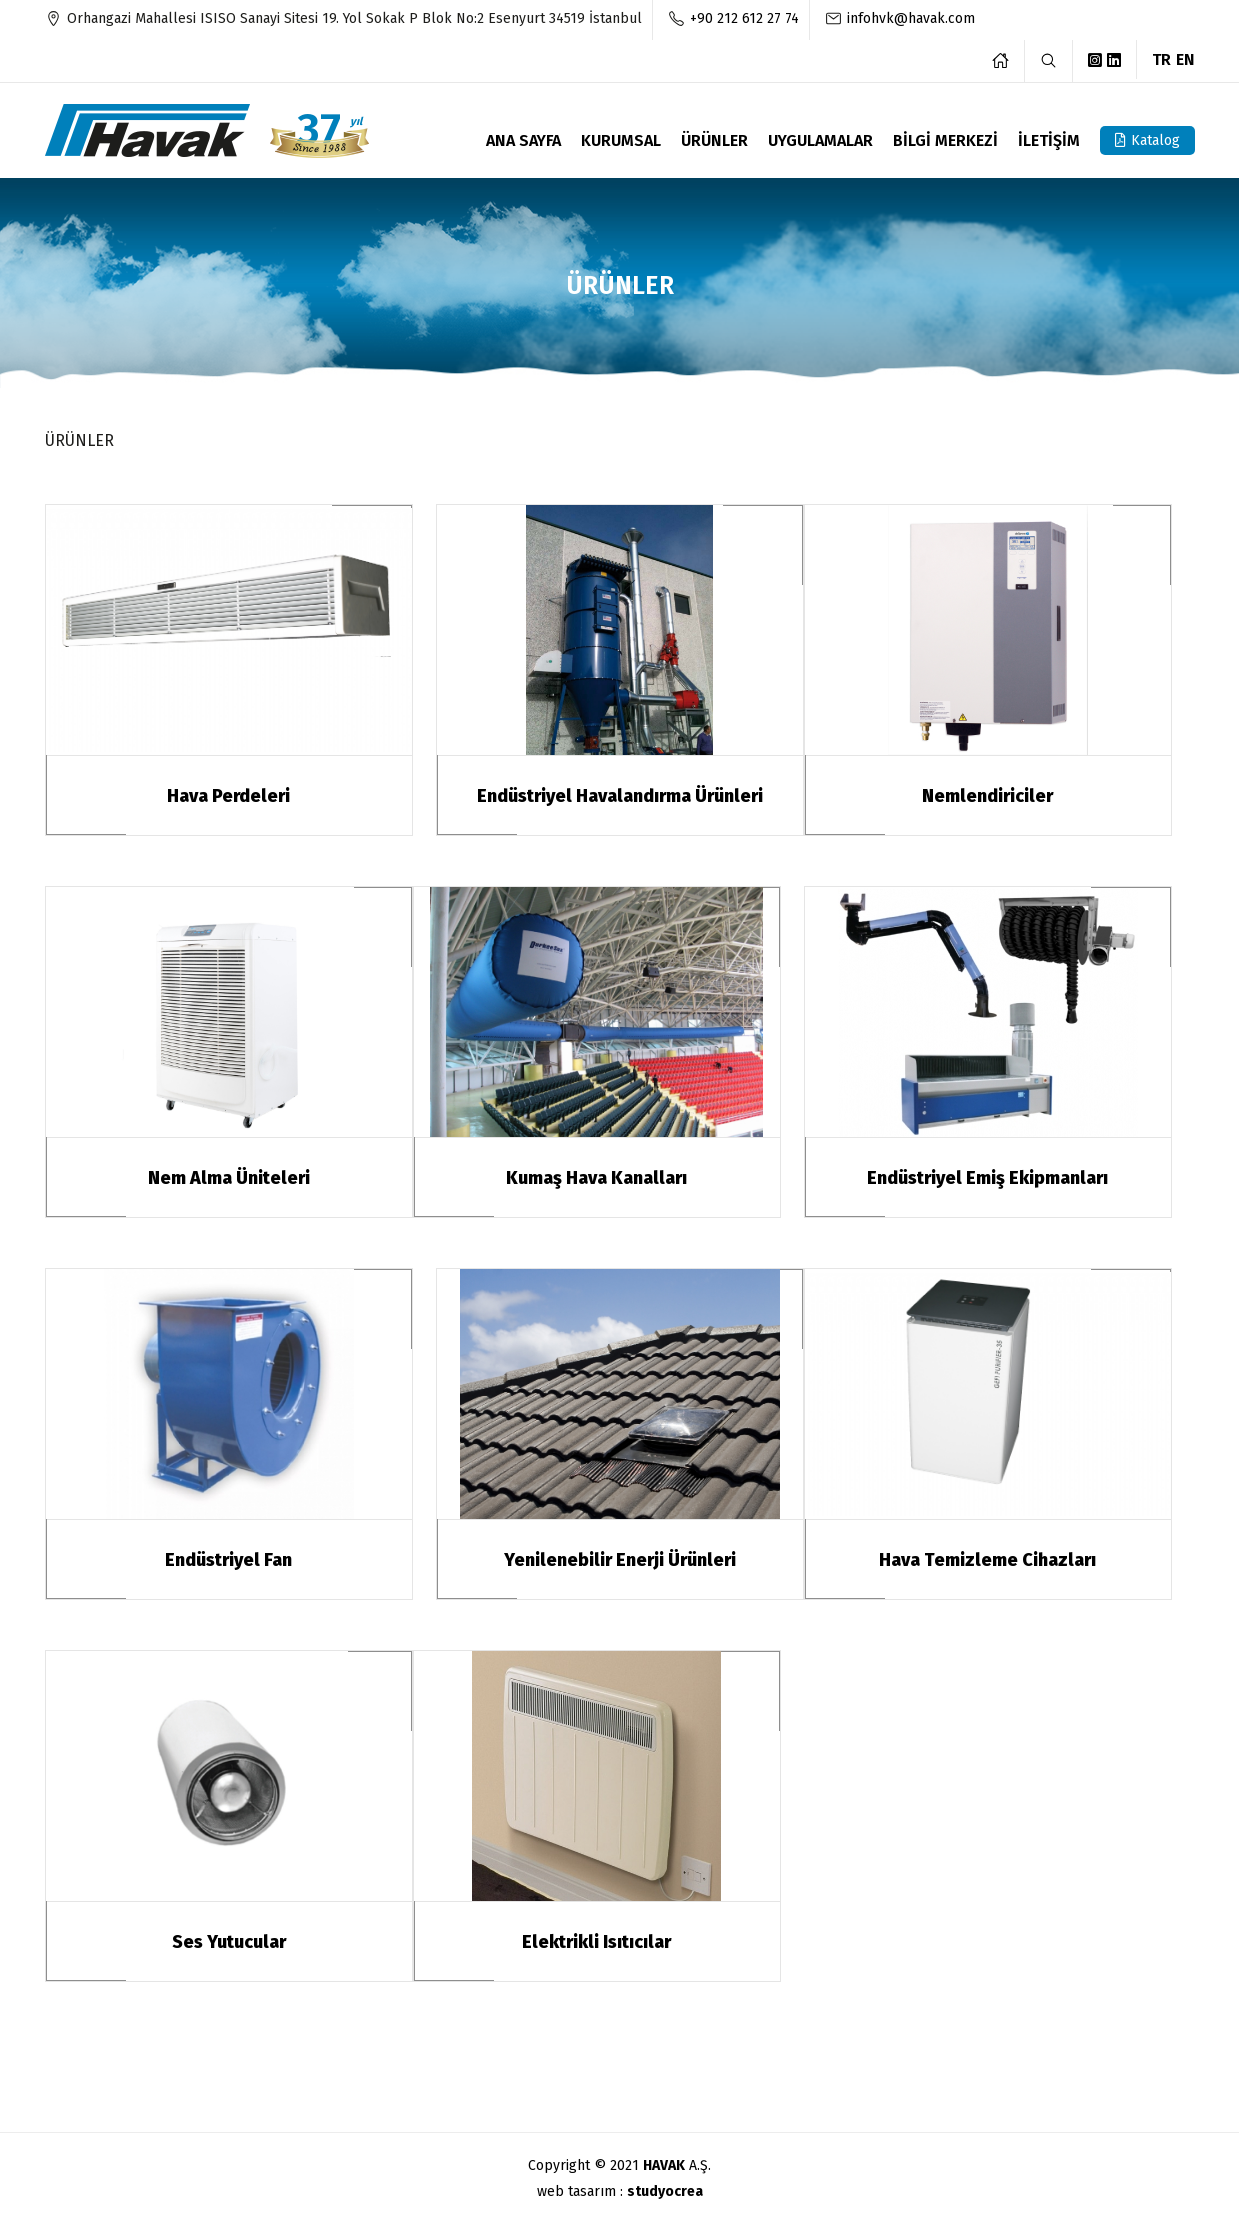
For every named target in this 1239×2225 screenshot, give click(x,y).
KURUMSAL (621, 141)
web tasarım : (620, 2191)
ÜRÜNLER (714, 141)
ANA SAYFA (523, 141)
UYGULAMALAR (820, 141)
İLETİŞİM (1049, 141)
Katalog (1147, 140)
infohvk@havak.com (911, 18)
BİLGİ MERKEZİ (945, 141)
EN (1185, 59)
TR (1161, 59)
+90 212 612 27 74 (744, 18)
